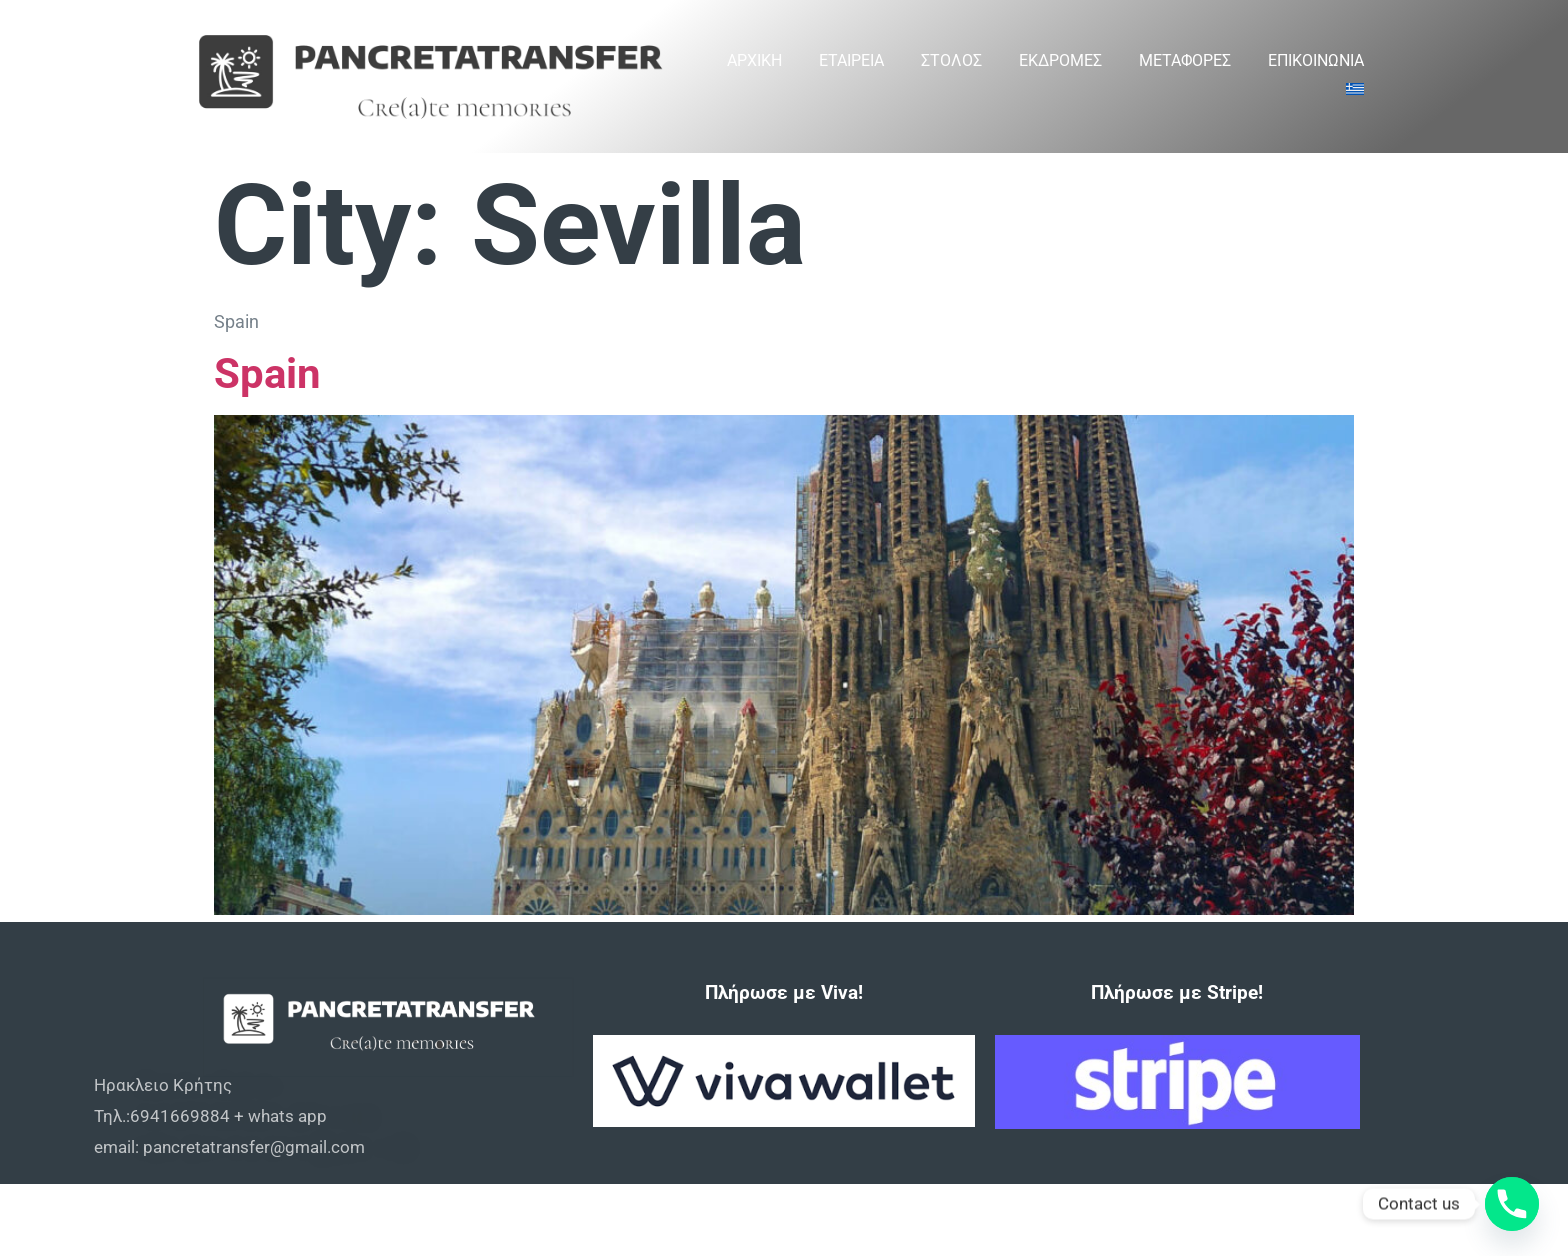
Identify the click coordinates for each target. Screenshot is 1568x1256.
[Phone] (1512, 1204)
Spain (267, 373)
